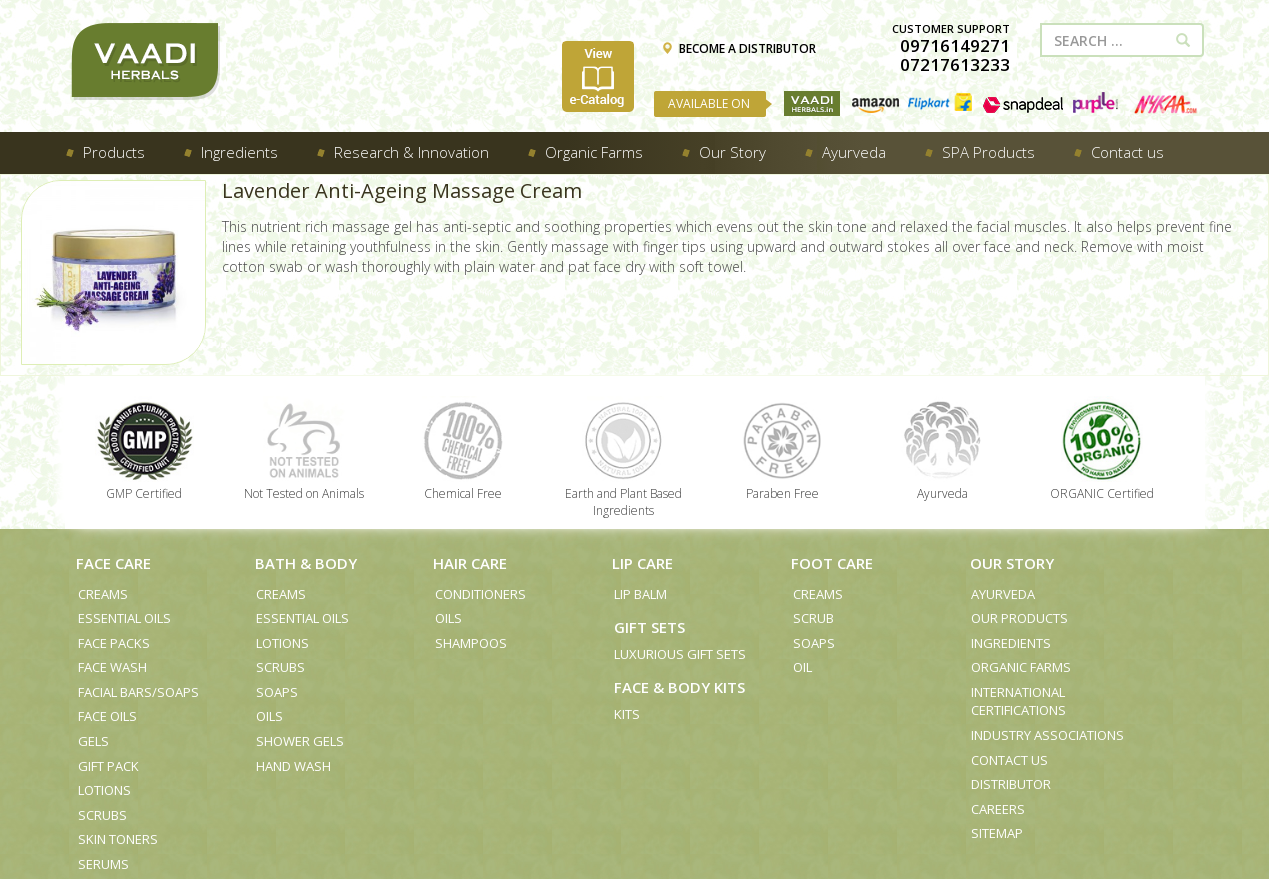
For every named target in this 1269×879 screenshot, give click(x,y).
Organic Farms (1021, 667)
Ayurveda (1003, 594)
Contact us (1009, 760)
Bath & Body (306, 563)
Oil (802, 667)
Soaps (277, 692)
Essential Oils (124, 618)
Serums (103, 864)
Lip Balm (640, 594)
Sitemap (997, 833)
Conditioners (480, 594)
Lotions (104, 790)
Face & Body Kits (679, 687)
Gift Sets (649, 627)
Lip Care (642, 563)
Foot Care (832, 563)
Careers (998, 809)
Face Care (113, 563)
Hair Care (470, 563)
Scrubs (102, 815)
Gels (93, 741)
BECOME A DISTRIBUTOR (738, 48)
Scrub (813, 618)
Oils (269, 716)
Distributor (1011, 784)
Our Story (1012, 563)
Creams (103, 594)
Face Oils (107, 716)
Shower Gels (300, 741)
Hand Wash (293, 766)
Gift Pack (108, 766)
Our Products (1019, 618)
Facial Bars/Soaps (138, 692)
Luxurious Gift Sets (680, 654)
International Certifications (1018, 701)
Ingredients (1011, 643)
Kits (627, 714)
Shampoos (471, 643)
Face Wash (112, 667)
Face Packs (114, 643)
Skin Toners (118, 839)
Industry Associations (1047, 735)
